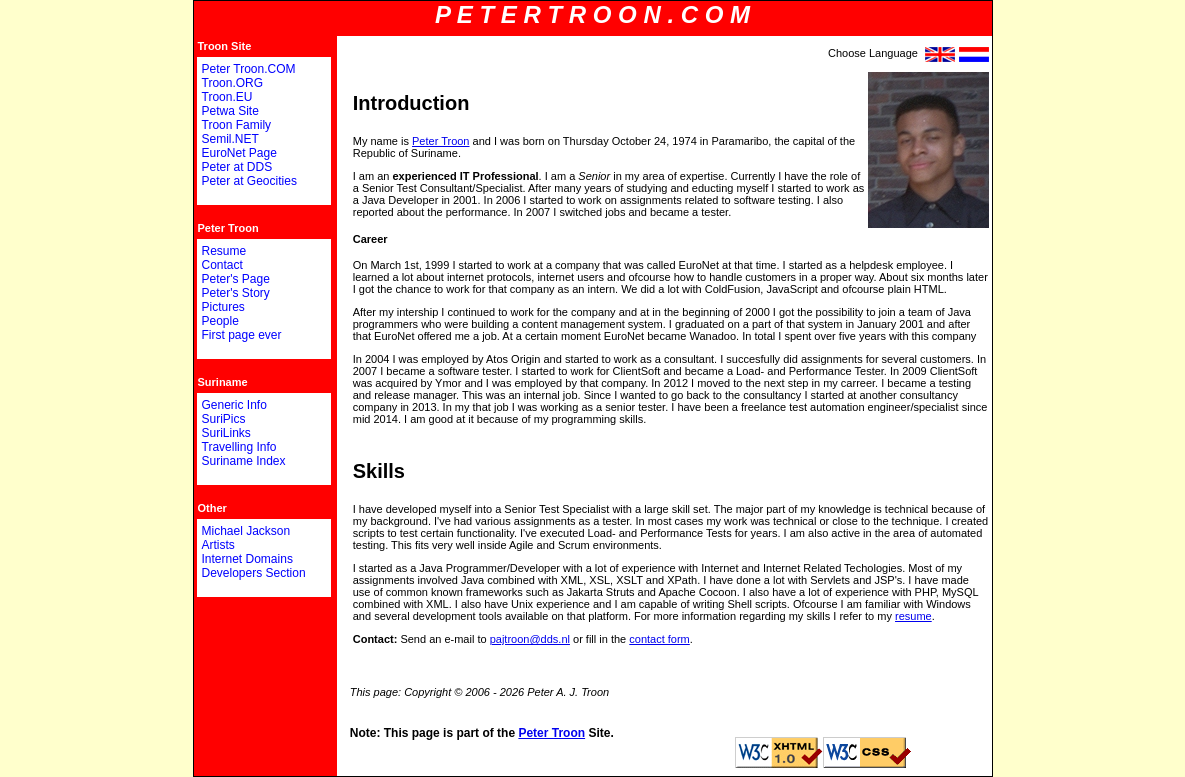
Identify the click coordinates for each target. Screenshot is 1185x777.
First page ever (242, 335)
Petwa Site (230, 111)
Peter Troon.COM (249, 69)
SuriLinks (226, 433)
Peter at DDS (237, 167)
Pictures (223, 307)
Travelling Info (239, 447)
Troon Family (237, 125)
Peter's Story (236, 293)
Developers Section (254, 573)
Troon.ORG (233, 83)
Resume (224, 251)
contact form (659, 639)
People (220, 321)
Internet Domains (247, 559)
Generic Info (234, 405)
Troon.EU (227, 97)
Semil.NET (230, 139)
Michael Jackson (246, 531)
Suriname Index (244, 461)
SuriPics (224, 419)
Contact (222, 265)
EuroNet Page (239, 153)
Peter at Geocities (249, 181)
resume (913, 616)
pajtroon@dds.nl (530, 639)
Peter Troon (440, 141)
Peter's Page (236, 279)
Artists (218, 545)
